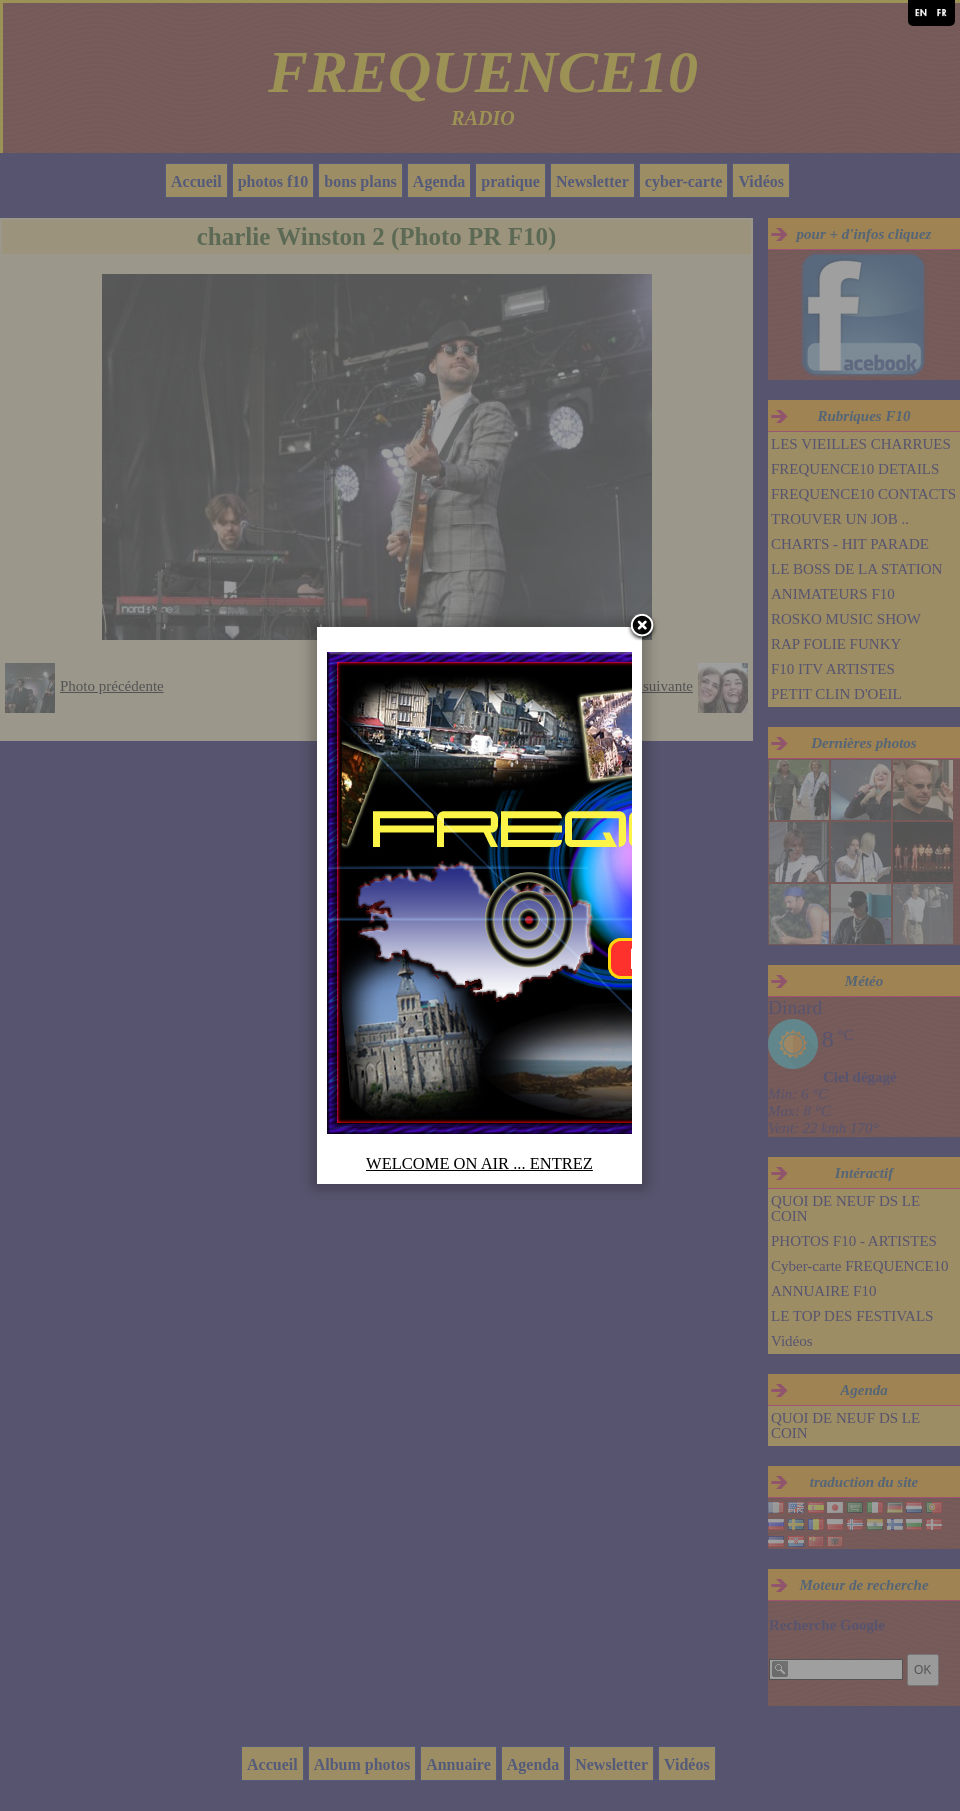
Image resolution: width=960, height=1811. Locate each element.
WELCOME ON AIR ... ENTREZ (479, 1163)
